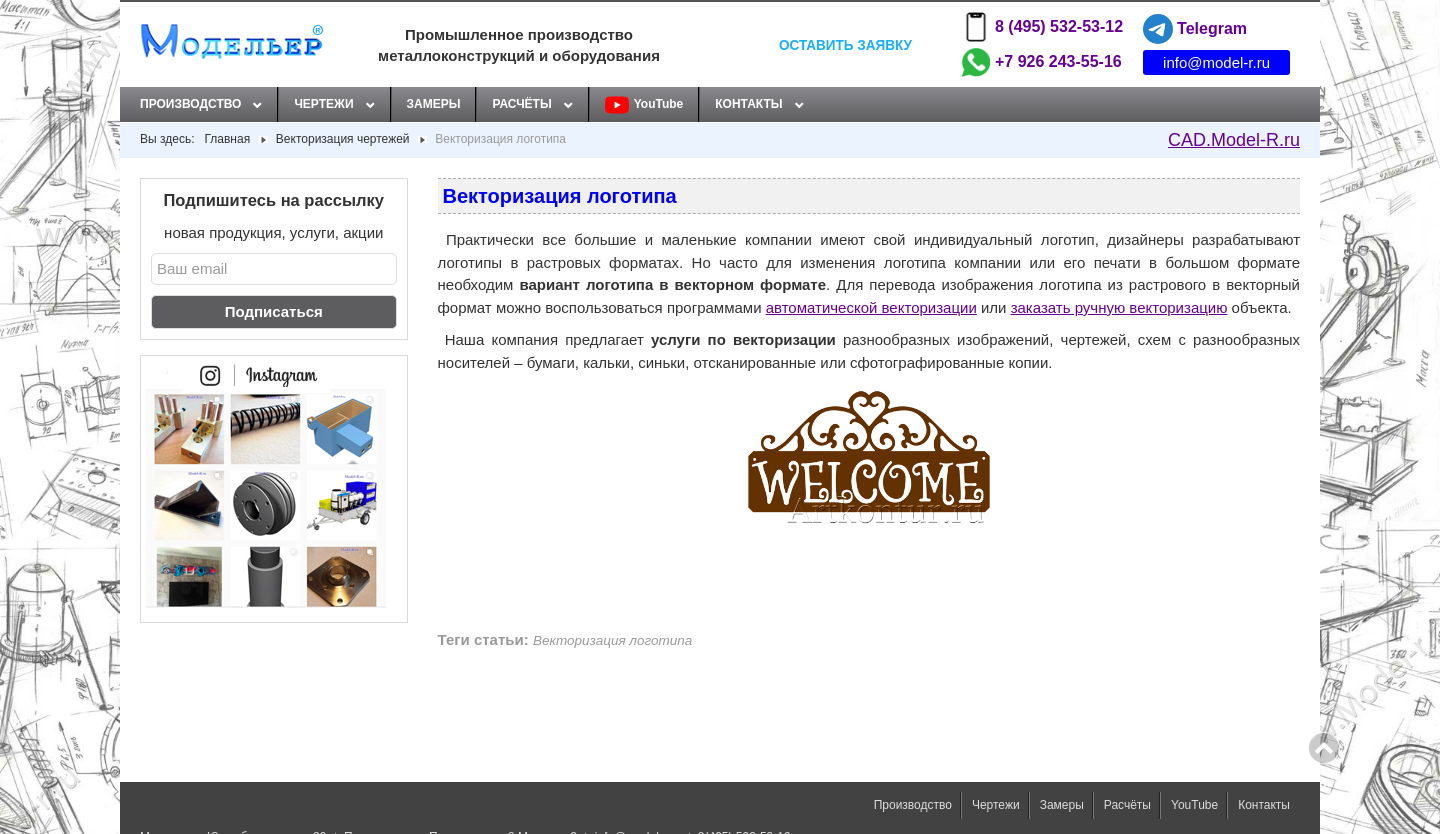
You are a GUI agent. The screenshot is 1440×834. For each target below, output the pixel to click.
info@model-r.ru (1216, 62)
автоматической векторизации (871, 307)
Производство (190, 104)
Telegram (1195, 29)
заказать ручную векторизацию (1119, 307)
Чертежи (323, 104)
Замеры (434, 104)
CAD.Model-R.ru (1234, 140)
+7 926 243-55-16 (1041, 62)
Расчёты (521, 104)
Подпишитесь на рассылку (274, 200)
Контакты (748, 104)
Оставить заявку (845, 44)
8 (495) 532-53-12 (1042, 27)
